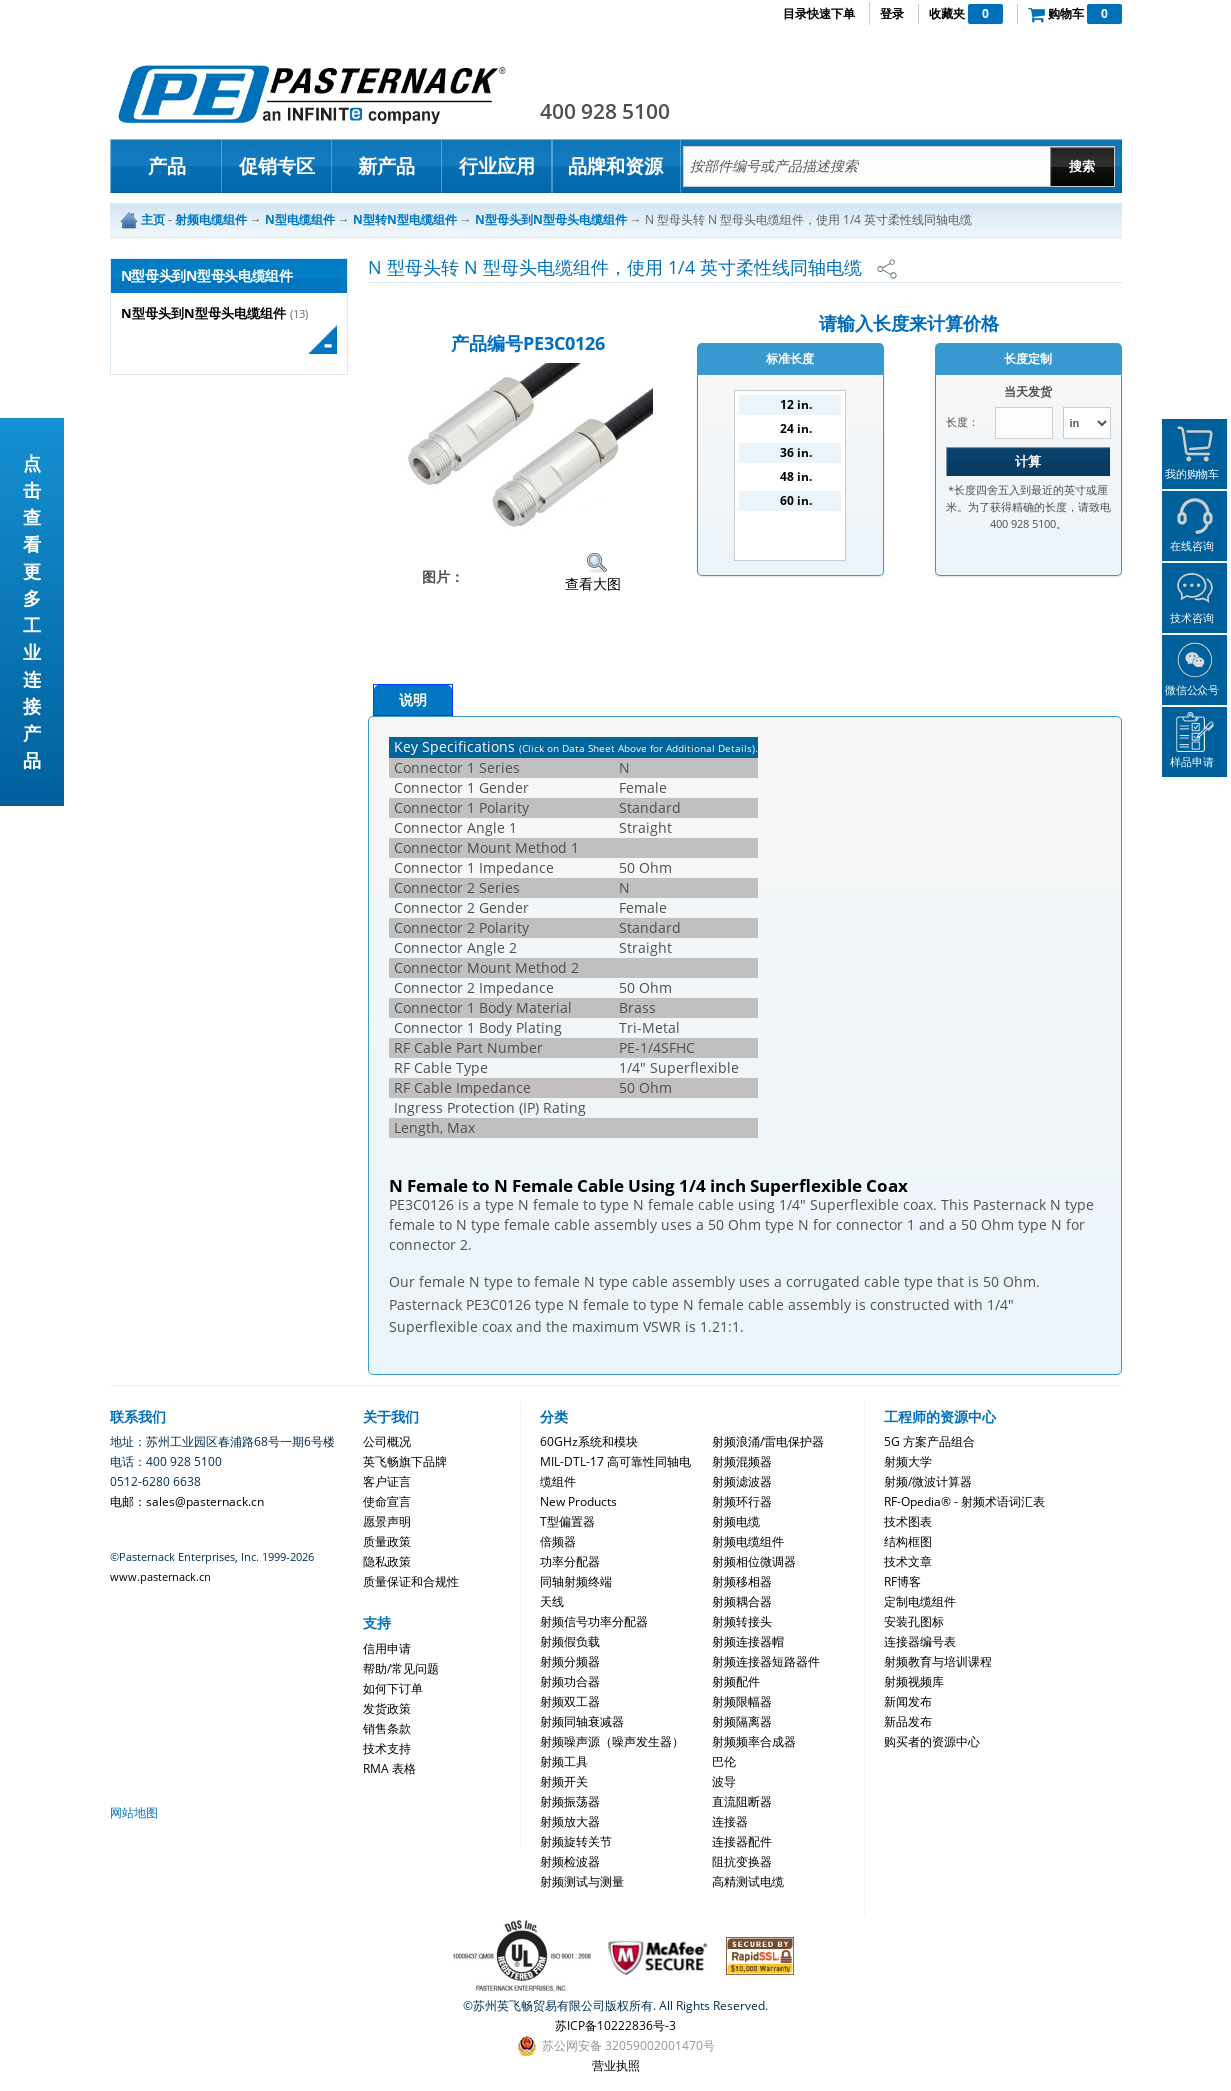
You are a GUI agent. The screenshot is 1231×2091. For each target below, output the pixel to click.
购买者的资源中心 (932, 1741)
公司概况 (387, 1441)
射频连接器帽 (748, 1641)
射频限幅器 (742, 1701)
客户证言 (387, 1481)
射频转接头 (742, 1621)
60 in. (796, 500)
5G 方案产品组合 (929, 1441)
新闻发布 (908, 1701)
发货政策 (387, 1708)
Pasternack (312, 94)
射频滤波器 (742, 1481)
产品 (167, 166)
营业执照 (616, 2065)
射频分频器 (570, 1661)
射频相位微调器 (754, 1561)
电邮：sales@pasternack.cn (187, 1501)
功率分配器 (570, 1561)
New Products (578, 1501)
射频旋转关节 (576, 1841)
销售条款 (387, 1728)
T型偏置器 (567, 1521)
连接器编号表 (920, 1641)
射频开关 (564, 1781)
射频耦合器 (742, 1601)
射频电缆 (736, 1521)
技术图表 (908, 1521)
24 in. (796, 428)
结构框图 (908, 1541)
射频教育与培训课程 (938, 1661)
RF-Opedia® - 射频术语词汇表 (964, 1501)
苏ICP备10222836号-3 (615, 2025)
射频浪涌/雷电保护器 (768, 1441)
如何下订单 (393, 1688)
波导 (724, 1781)
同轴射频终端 (576, 1581)
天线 (552, 1601)
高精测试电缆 (748, 1881)
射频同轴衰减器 (582, 1721)
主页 (153, 219)
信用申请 (387, 1648)
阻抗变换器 (742, 1861)
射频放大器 (570, 1821)
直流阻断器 (742, 1801)
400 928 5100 (605, 111)
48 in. (796, 476)
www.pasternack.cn (160, 1576)
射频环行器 (742, 1501)
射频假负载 (570, 1641)
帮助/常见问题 (401, 1668)
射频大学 (908, 1461)
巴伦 (724, 1761)
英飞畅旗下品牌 (405, 1461)
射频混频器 (742, 1461)
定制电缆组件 (920, 1601)
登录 (892, 13)
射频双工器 (570, 1701)
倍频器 (558, 1541)
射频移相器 (742, 1581)
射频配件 (736, 1681)
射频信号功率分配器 (594, 1621)
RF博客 (902, 1581)
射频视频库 (914, 1681)
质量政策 (387, 1541)
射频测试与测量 (582, 1881)
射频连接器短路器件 (766, 1661)
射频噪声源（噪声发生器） (612, 1741)
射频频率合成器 (754, 1741)
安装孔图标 (914, 1621)
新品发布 (908, 1721)
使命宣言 (387, 1501)
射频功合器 (570, 1681)
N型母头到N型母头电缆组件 (203, 313)
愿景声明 (387, 1521)
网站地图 (134, 1812)
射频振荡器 (570, 1801)
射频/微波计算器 (928, 1481)
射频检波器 (570, 1861)
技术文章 (908, 1561)
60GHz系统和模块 (589, 1441)
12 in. (796, 404)
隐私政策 (387, 1561)
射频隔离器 (742, 1721)
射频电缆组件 (748, 1541)
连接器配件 (742, 1841)
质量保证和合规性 (411, 1581)
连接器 (730, 1821)
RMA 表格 (389, 1768)
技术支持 (387, 1748)
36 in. (796, 452)
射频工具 (564, 1761)
